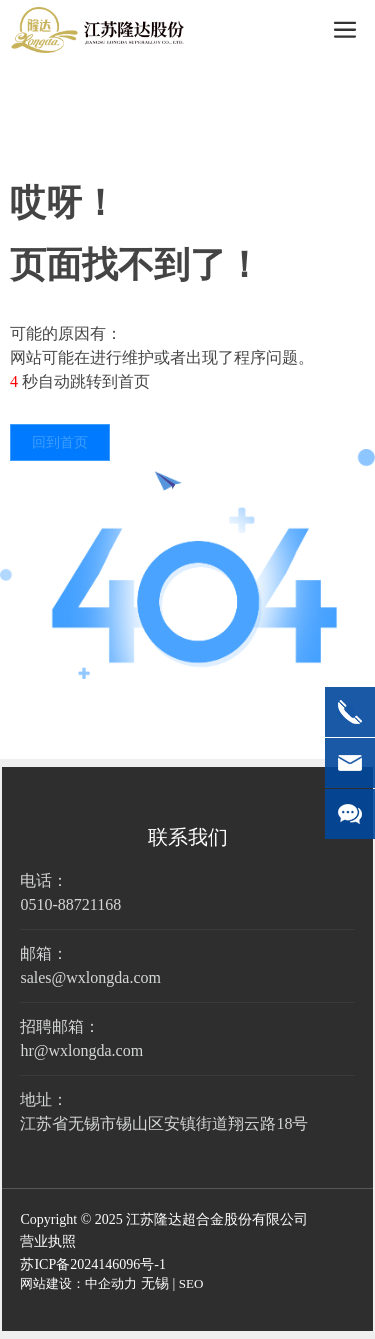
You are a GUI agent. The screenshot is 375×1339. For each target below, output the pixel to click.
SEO (191, 1283)
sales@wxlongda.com (90, 977)
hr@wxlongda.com (81, 1050)
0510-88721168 (70, 904)
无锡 (155, 1283)
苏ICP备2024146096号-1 (92, 1264)
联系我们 (188, 837)
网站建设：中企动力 (78, 1283)
